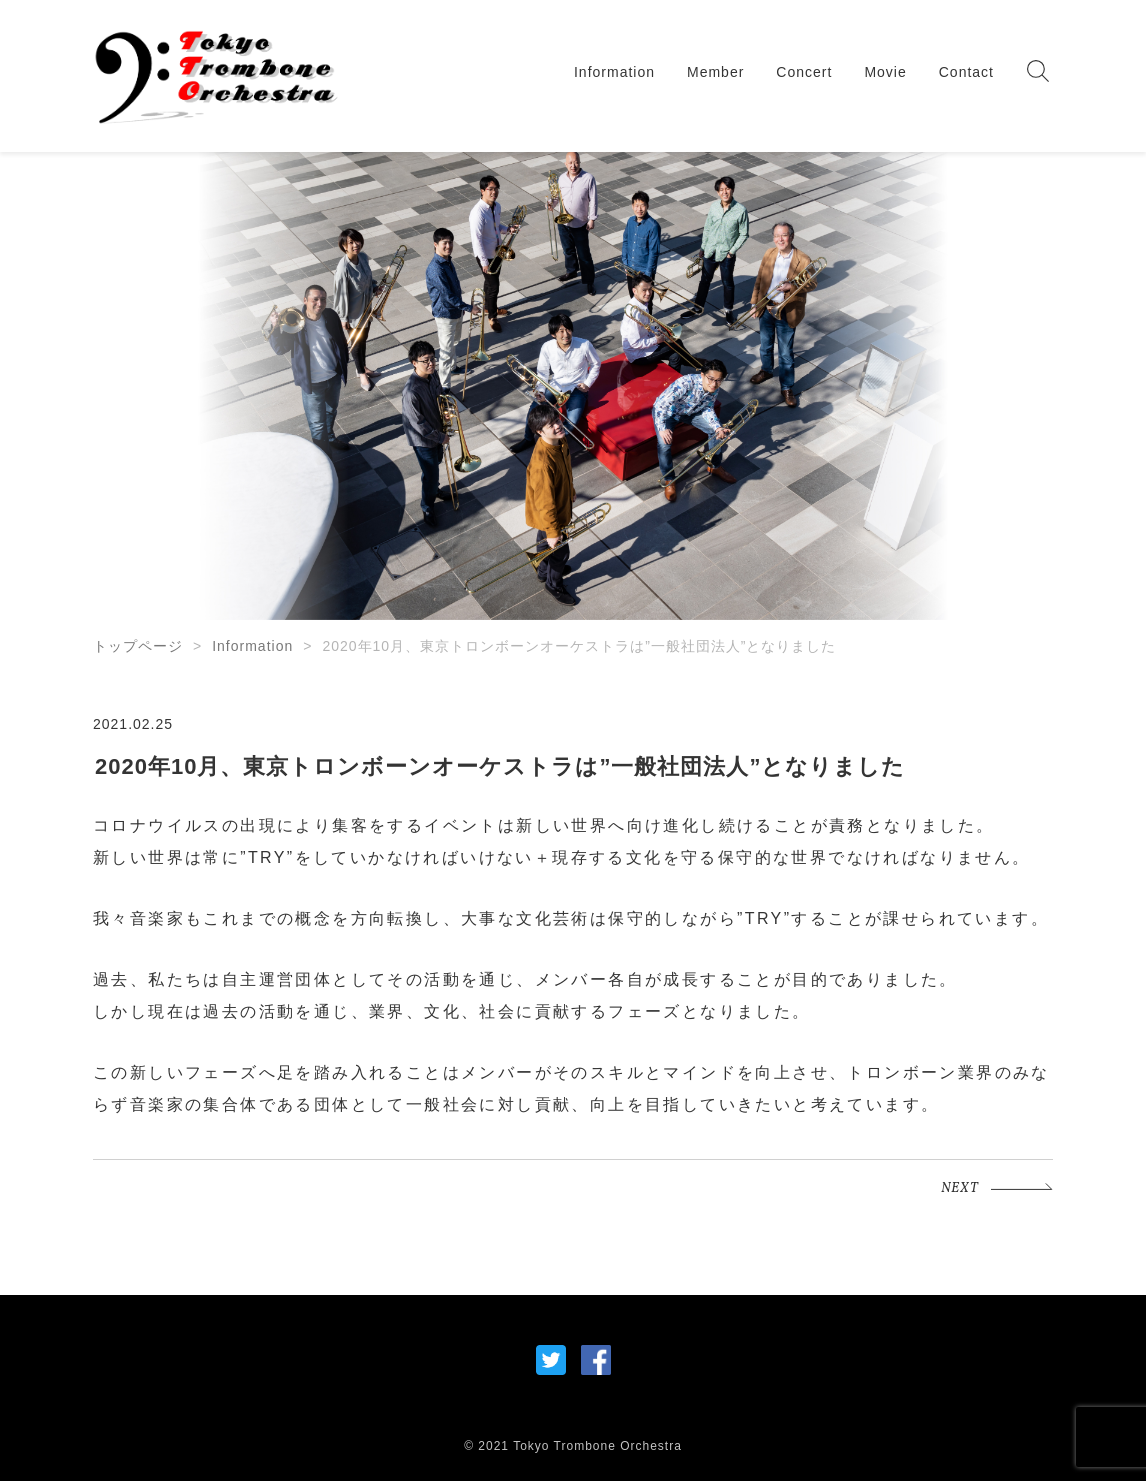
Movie (885, 72)
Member (715, 72)
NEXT (960, 1188)
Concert (804, 72)
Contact (966, 72)
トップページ (138, 646)
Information (614, 72)
